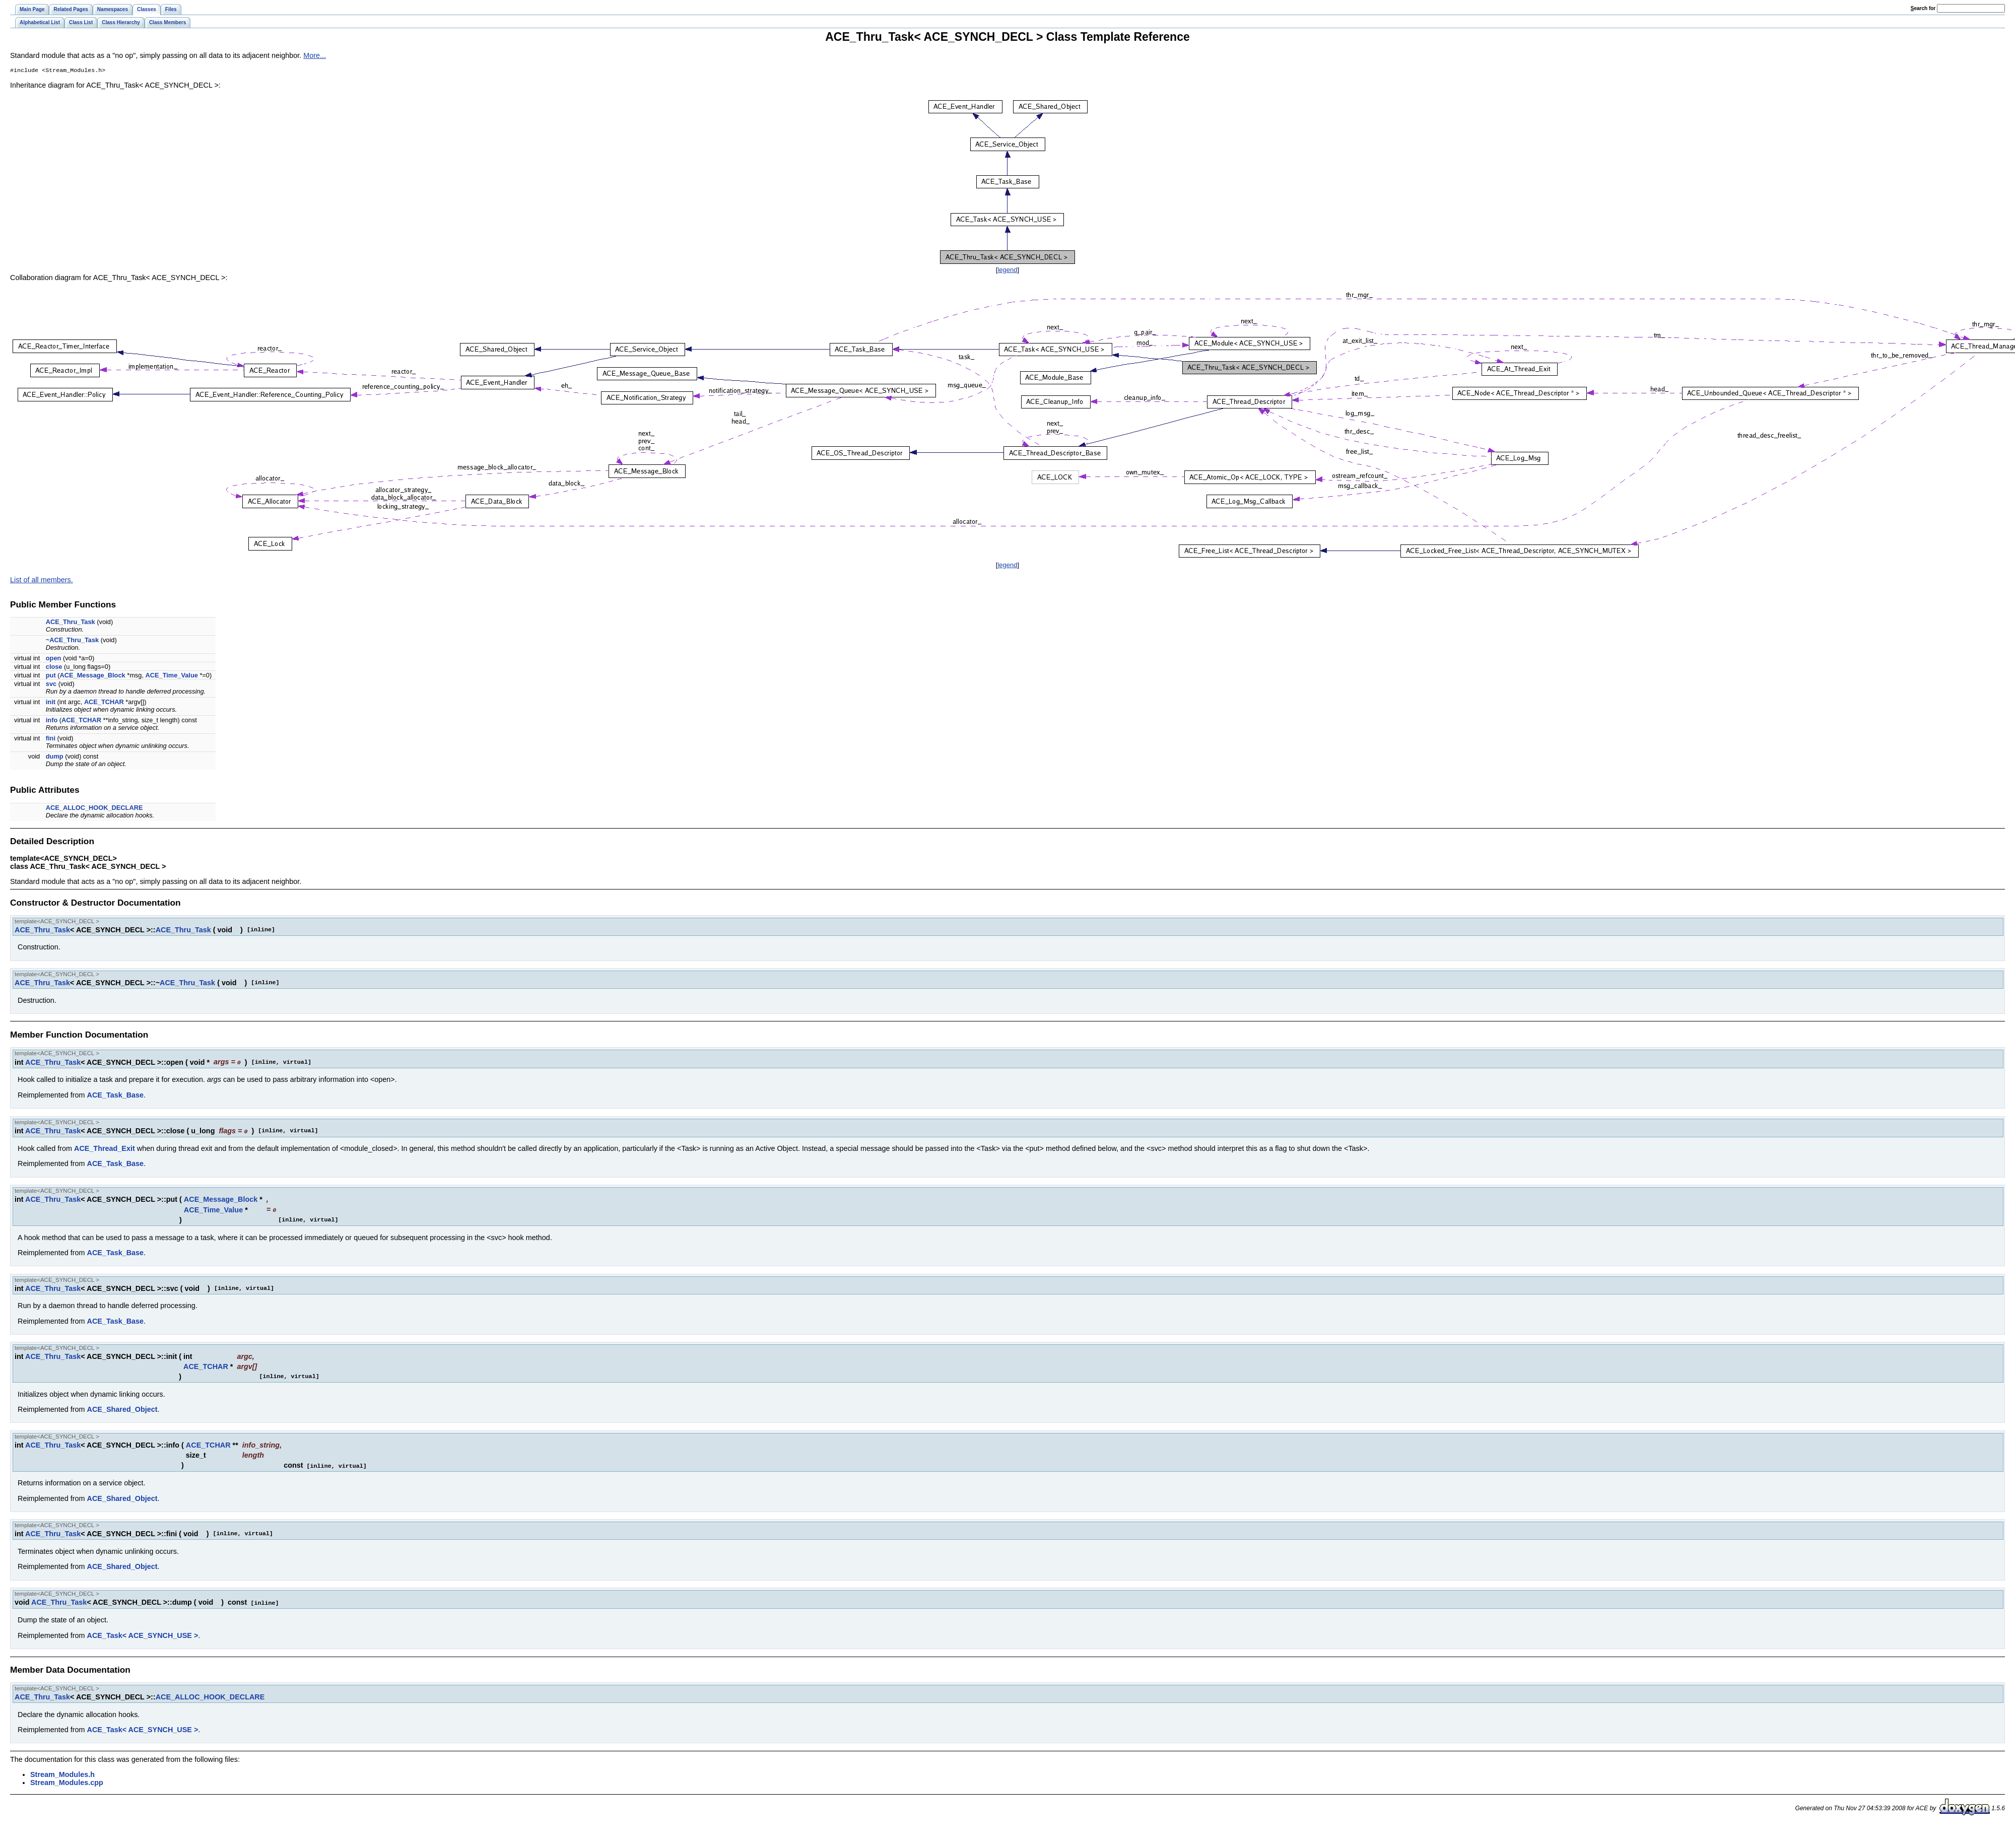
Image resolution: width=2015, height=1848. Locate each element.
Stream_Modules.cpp (66, 1781)
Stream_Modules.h (62, 1773)
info (51, 721)
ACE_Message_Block (92, 676)
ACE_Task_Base (115, 1095)
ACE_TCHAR (104, 703)
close (54, 667)
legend (1007, 271)
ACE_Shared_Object (122, 1409)
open (53, 659)
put (51, 676)
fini (50, 739)
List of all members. (41, 581)
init (50, 703)
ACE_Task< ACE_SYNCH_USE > (142, 1634)
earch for (1923, 8)
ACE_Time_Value (172, 676)
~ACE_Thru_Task (72, 641)
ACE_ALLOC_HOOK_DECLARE (94, 808)
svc (51, 685)
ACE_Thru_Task (70, 623)
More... (314, 55)
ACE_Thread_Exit (104, 1148)
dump (54, 757)
